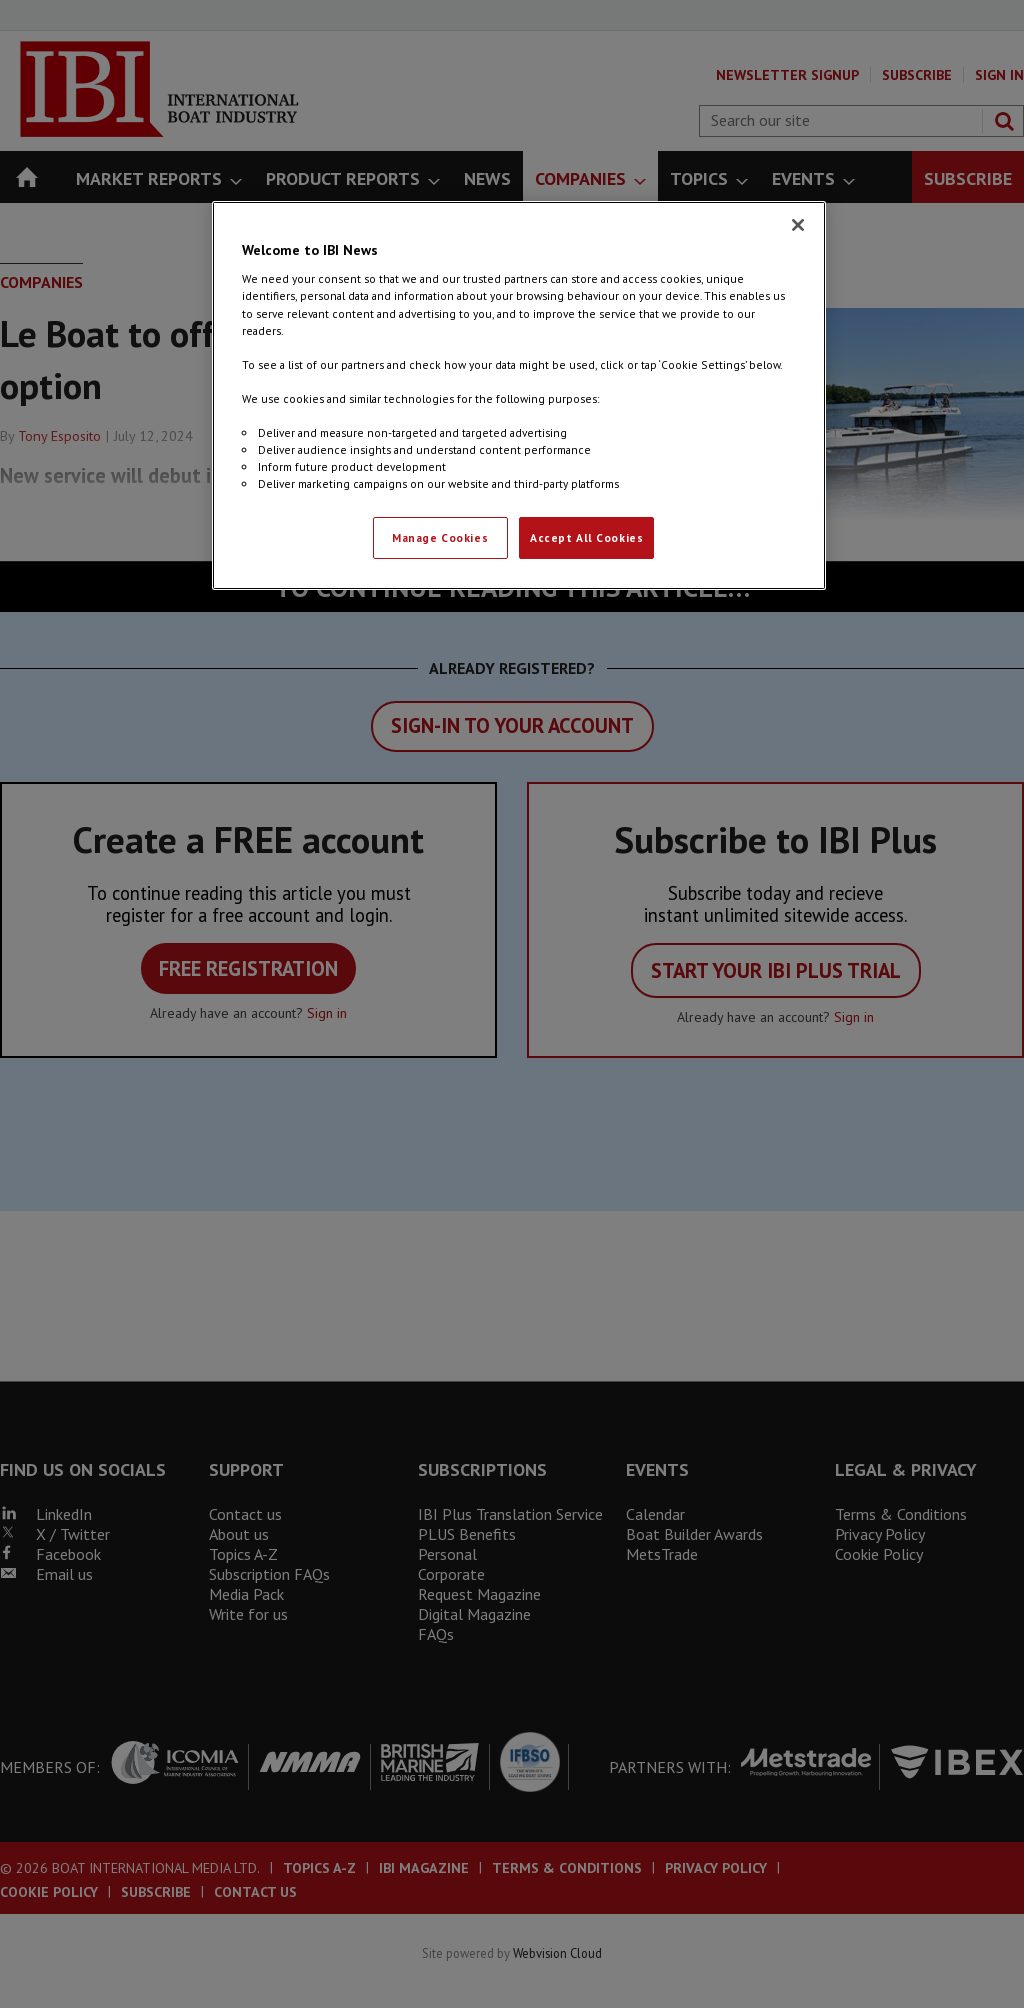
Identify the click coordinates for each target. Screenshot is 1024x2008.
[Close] (798, 225)
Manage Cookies (440, 537)
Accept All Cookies (586, 537)
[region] (519, 395)
